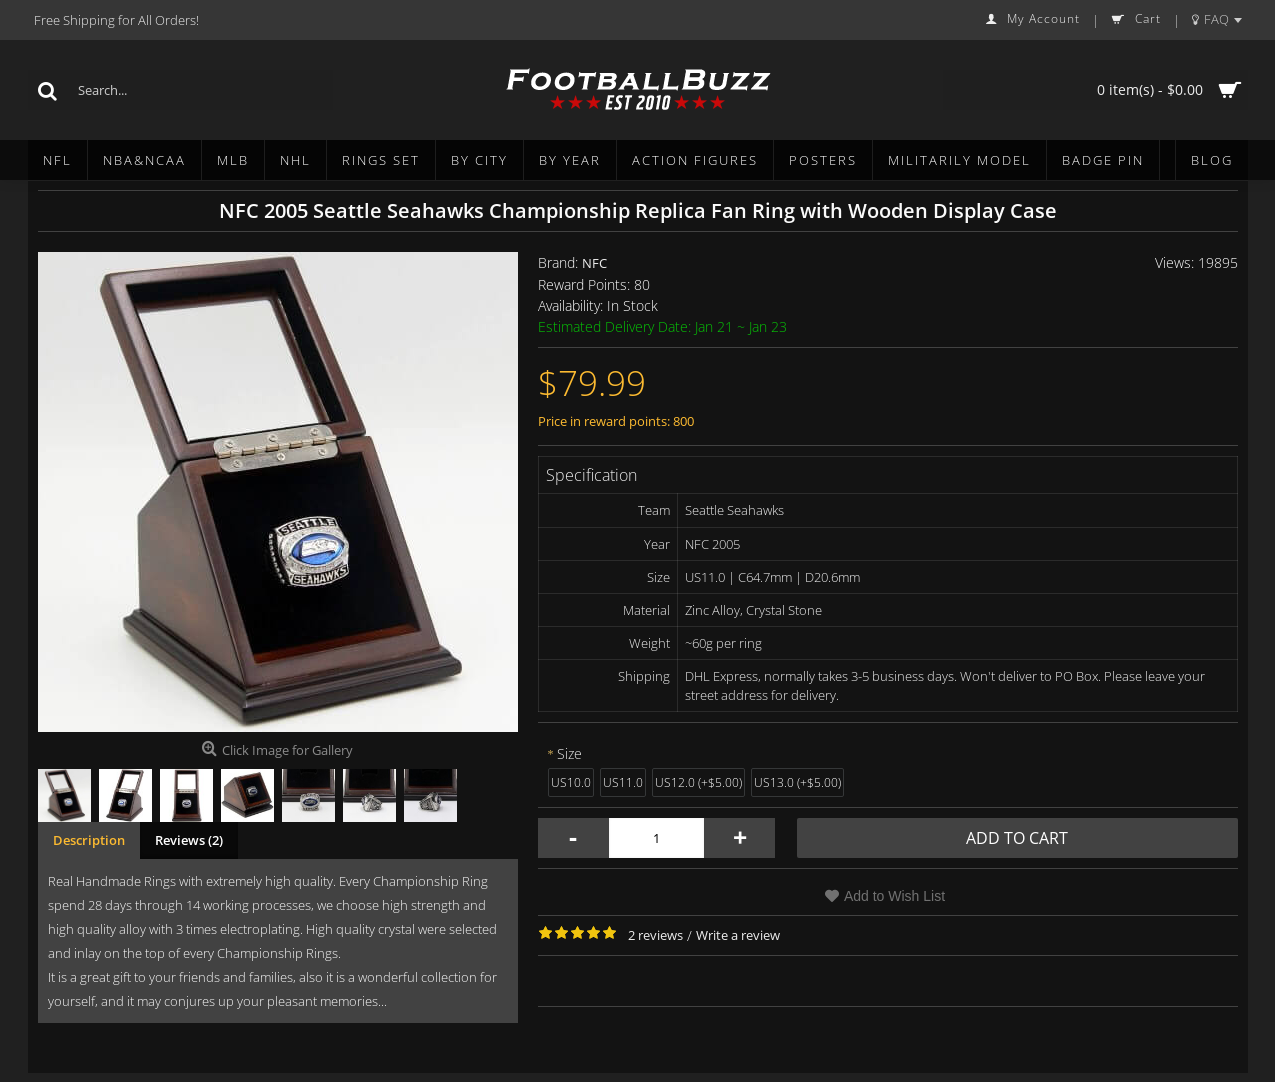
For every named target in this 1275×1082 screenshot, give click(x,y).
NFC (594, 263)
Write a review (738, 935)
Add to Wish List (894, 896)
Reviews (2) (189, 840)
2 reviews (655, 935)
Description (89, 840)
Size (569, 753)
